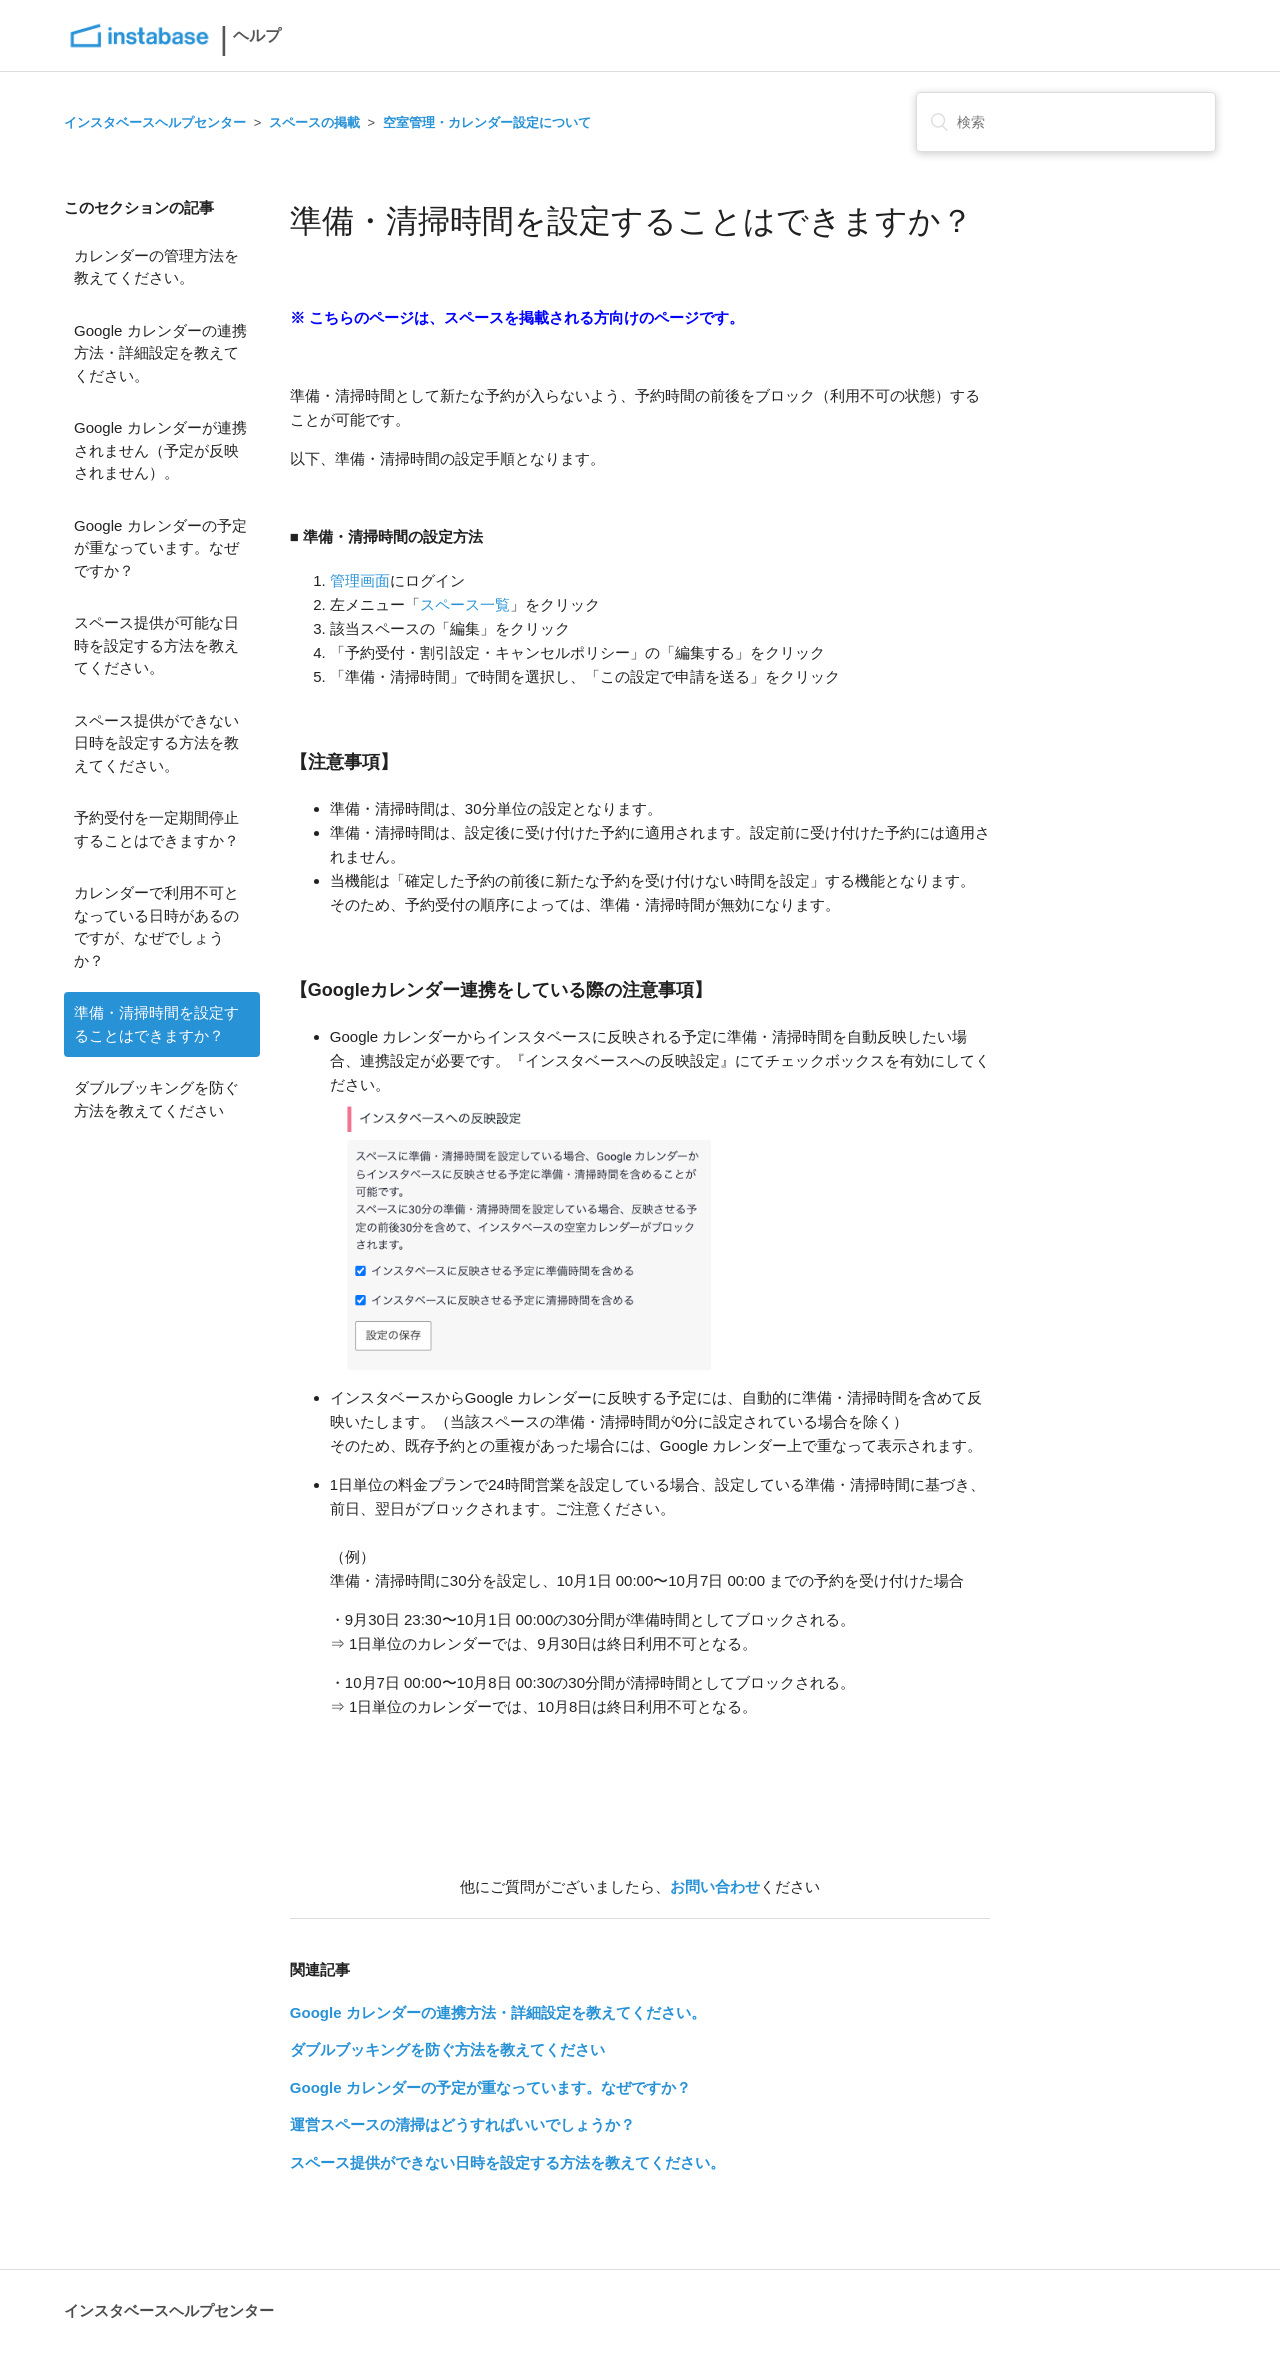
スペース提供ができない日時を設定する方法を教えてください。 (156, 743)
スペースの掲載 (314, 122)
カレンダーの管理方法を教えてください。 (156, 267)
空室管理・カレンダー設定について (487, 122)
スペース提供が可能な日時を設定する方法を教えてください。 (156, 645)
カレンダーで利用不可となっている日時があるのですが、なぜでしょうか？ (156, 926)
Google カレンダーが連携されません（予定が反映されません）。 (160, 450)
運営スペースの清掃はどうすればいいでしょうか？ (462, 2124)
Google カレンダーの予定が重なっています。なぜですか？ (160, 548)
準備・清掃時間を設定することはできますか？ (156, 1024)
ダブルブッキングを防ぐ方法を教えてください (156, 1099)
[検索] (1066, 122)
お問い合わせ (715, 1886)
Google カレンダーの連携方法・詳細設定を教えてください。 (160, 353)
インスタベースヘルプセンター (155, 122)
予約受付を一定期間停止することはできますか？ (156, 829)
